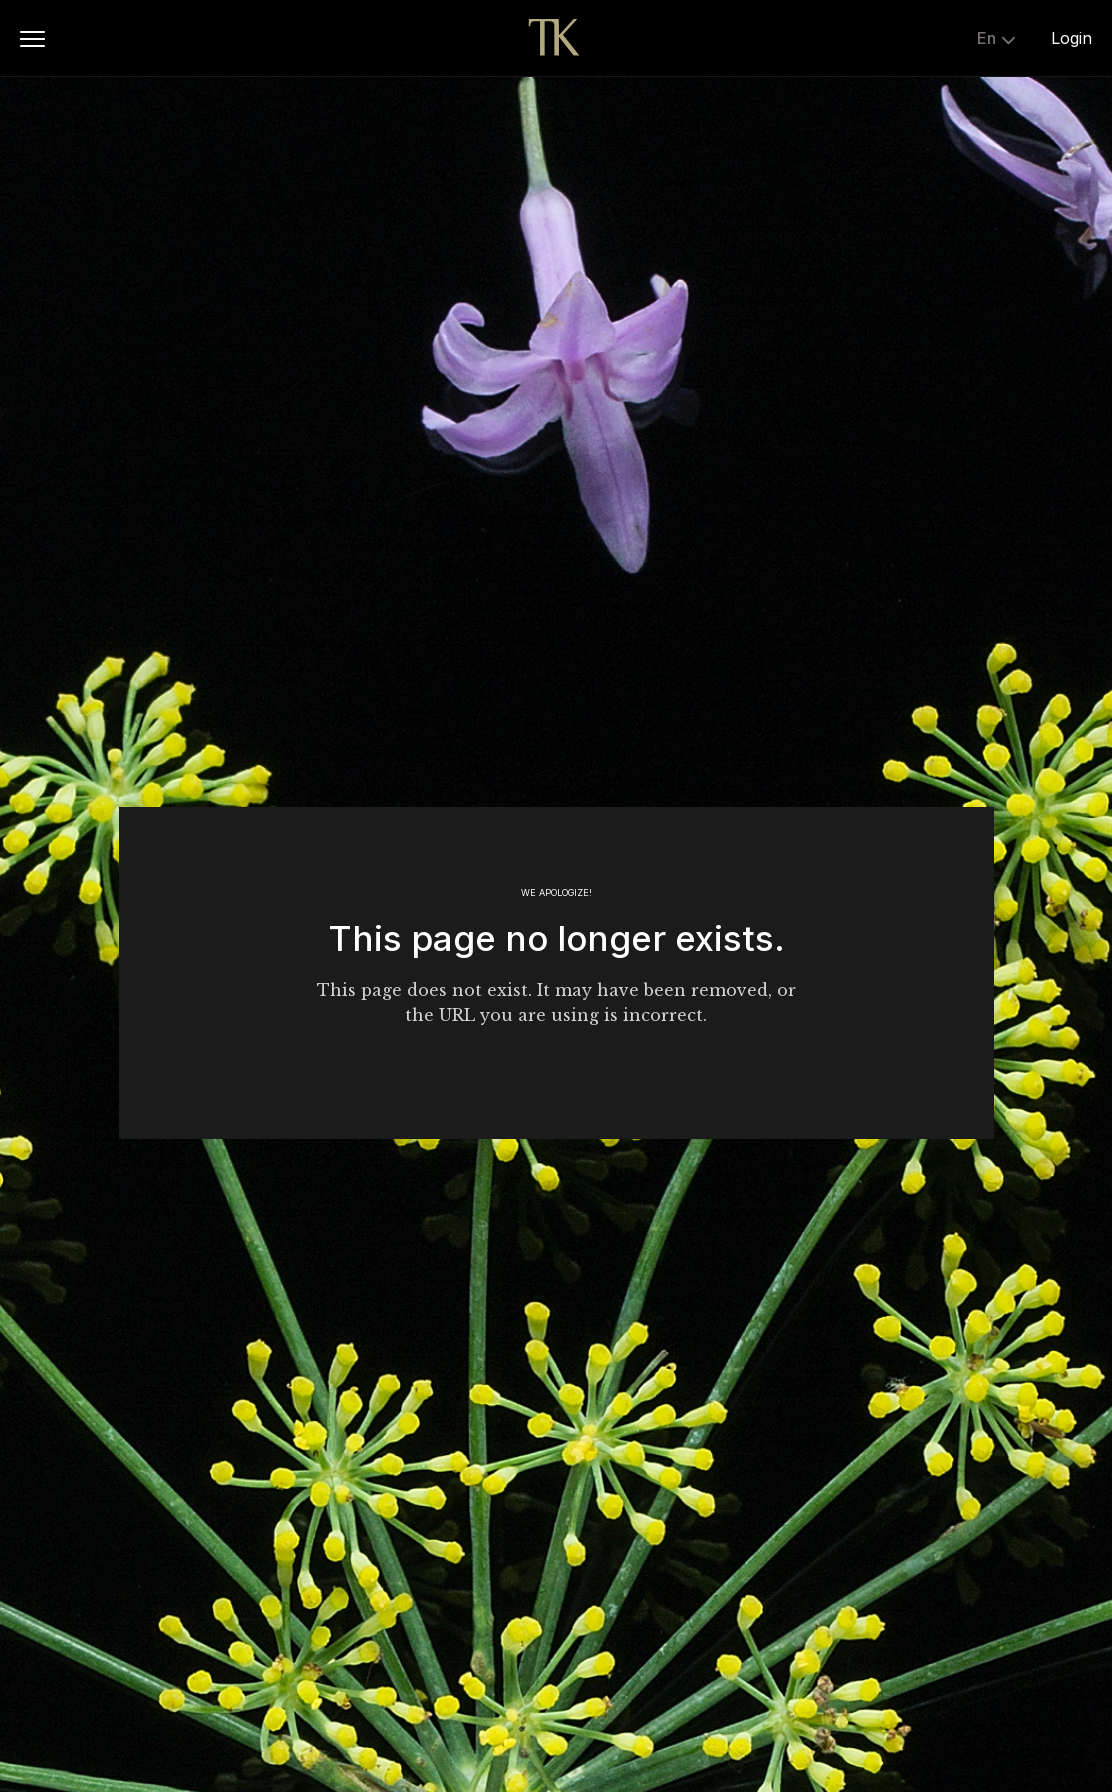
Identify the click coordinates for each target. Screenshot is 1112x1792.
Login (1071, 38)
